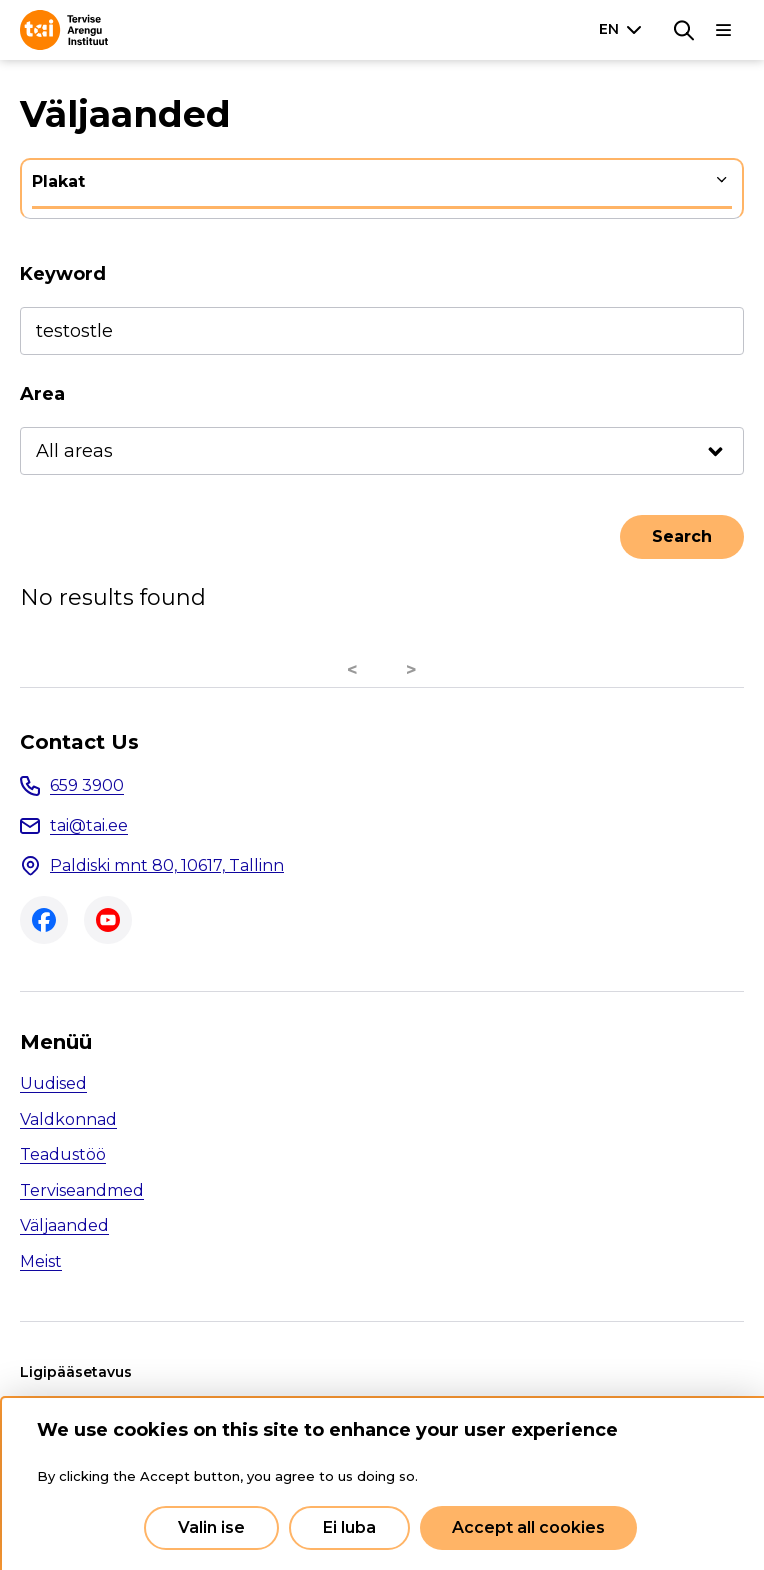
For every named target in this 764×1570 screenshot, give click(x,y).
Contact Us (79, 742)
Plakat (58, 181)
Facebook (44, 920)
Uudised (53, 1083)
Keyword (63, 274)
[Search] (684, 30)
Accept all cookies (528, 1527)
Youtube (108, 920)
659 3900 (87, 785)
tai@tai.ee (89, 825)
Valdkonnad (68, 1119)
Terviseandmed (82, 1190)
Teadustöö (63, 1154)
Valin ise (211, 1527)
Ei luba (349, 1527)
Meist (41, 1261)
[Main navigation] (724, 30)
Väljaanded (64, 1225)
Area (42, 394)
